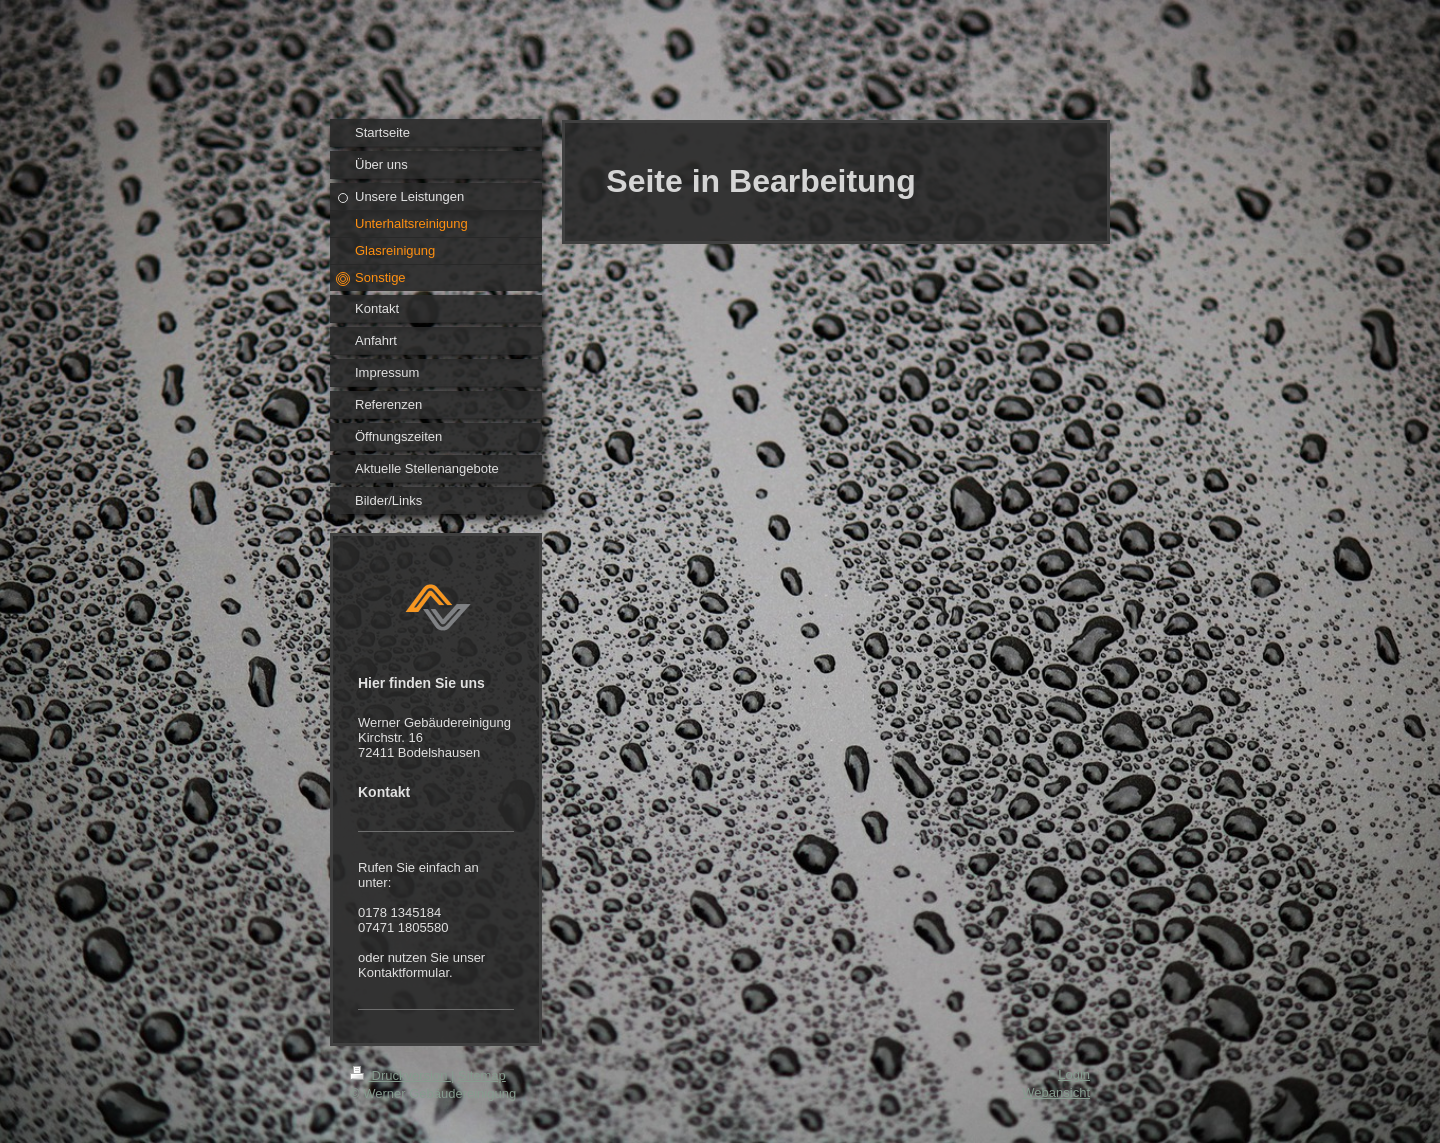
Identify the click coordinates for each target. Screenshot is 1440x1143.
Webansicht (1056, 1092)
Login (1074, 1074)
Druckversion (400, 1075)
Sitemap (482, 1075)
